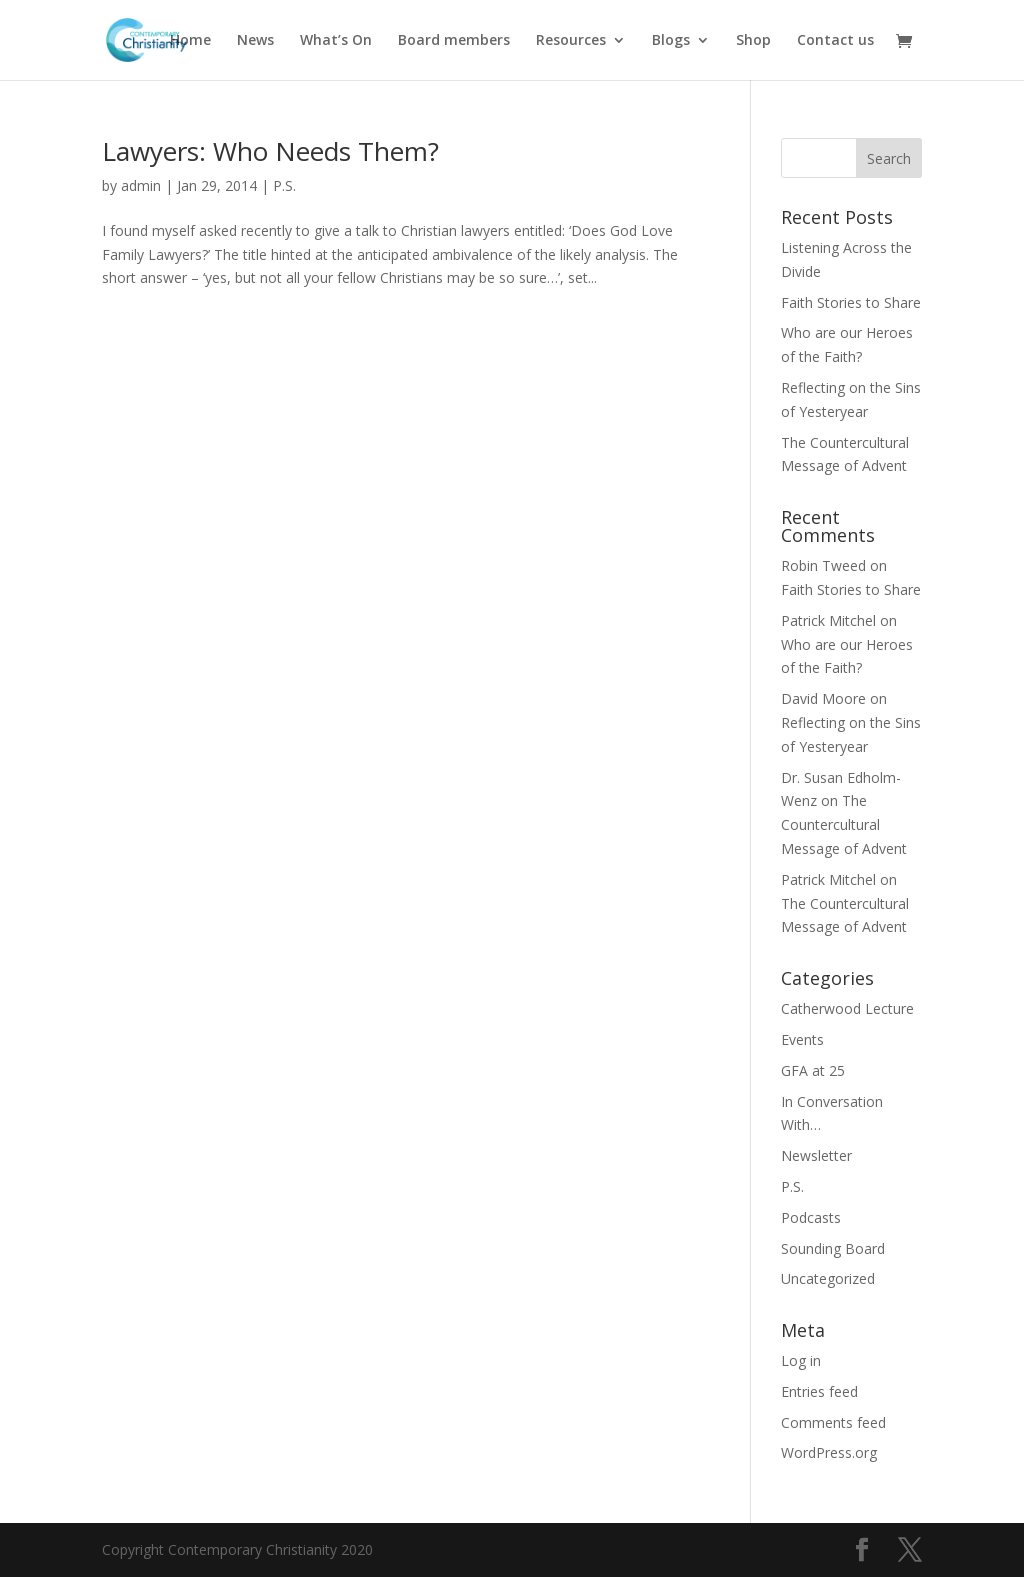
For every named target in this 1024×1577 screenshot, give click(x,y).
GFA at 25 (813, 1070)
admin (141, 185)
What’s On (336, 41)
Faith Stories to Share (851, 302)
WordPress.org (829, 1452)
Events (802, 1039)
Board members (454, 41)
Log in (801, 1360)
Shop (753, 41)
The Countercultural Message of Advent (844, 824)
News (255, 41)
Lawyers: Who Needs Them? (270, 151)
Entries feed (819, 1391)
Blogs (671, 41)
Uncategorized (828, 1278)
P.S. (284, 185)
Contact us (835, 41)
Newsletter (816, 1155)
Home (190, 41)
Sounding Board (833, 1248)
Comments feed (833, 1422)
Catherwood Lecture (847, 1008)
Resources (571, 41)
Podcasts (811, 1217)
